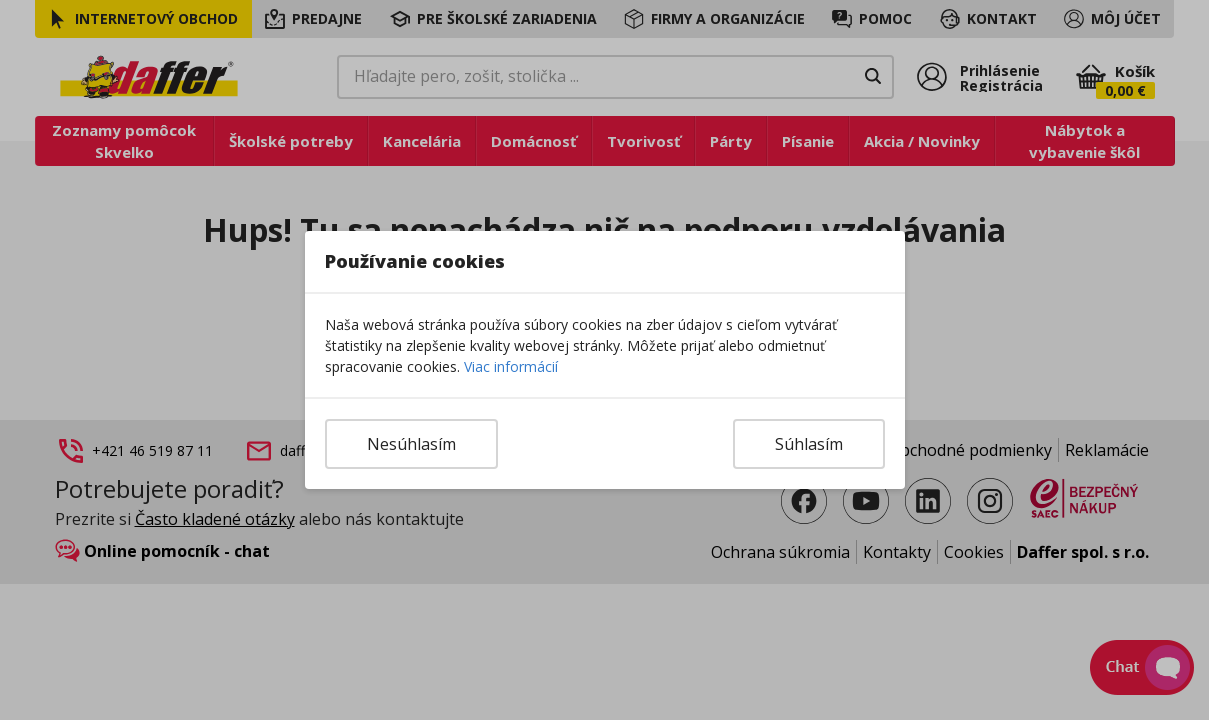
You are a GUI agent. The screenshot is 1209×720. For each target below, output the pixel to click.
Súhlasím (809, 444)
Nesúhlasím (411, 444)
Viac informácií (511, 366)
